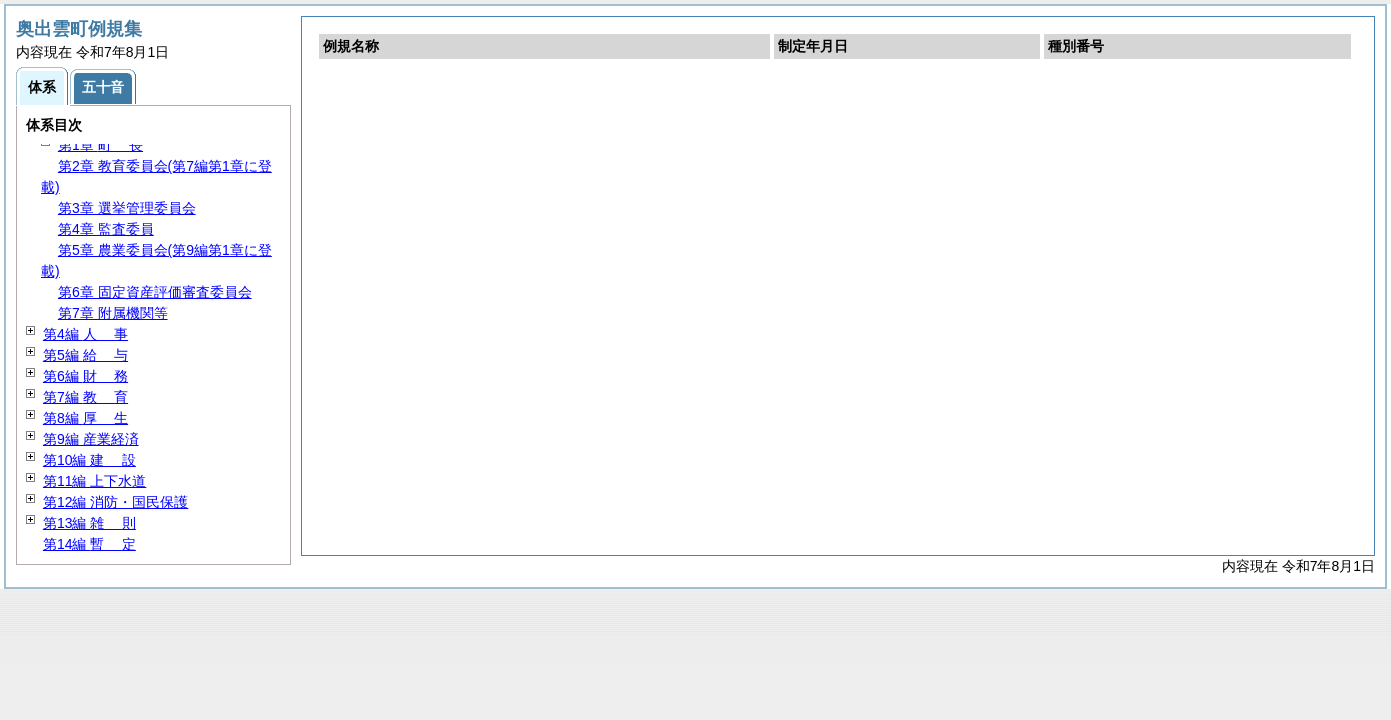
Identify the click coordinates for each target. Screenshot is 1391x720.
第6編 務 (85, 376)
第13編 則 (89, 523)
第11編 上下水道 (94, 481)
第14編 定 (89, 544)
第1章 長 (100, 145)
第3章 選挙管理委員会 (127, 208)
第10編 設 (89, 460)
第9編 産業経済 (91, 439)
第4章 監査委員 (106, 229)
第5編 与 (85, 355)
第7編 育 (85, 397)
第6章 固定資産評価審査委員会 (155, 292)
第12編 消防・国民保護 (115, 502)
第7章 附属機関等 (113, 313)
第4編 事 (85, 334)
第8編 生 (85, 418)
